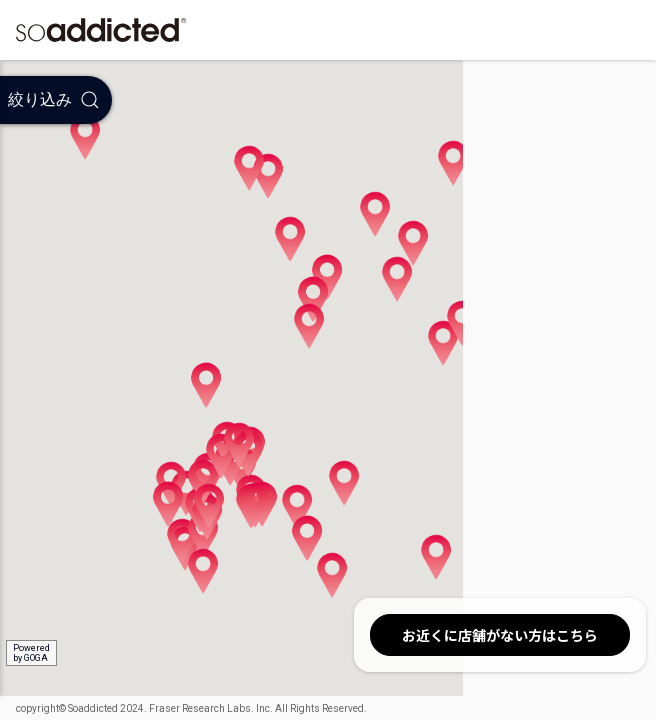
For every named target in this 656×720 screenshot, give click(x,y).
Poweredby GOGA (31, 653)
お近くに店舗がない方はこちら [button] (500, 635)
